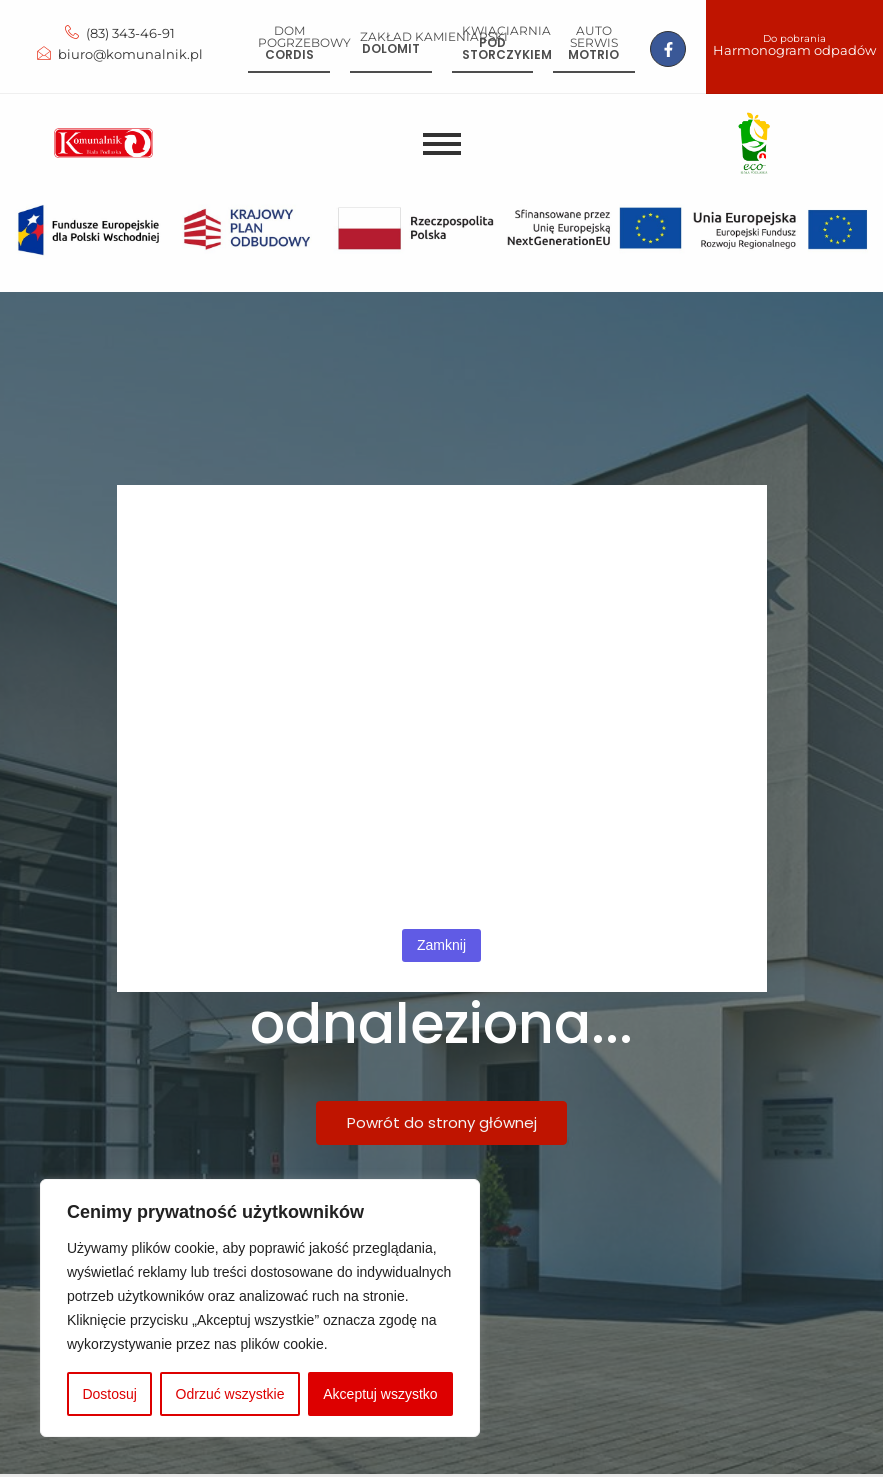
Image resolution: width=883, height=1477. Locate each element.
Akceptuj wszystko (380, 1394)
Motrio (593, 54)
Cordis (289, 54)
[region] (260, 1308)
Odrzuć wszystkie (230, 1394)
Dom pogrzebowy (304, 36)
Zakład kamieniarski (434, 36)
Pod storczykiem (507, 48)
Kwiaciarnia (506, 30)
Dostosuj (109, 1394)
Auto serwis (594, 36)
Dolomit (391, 48)
